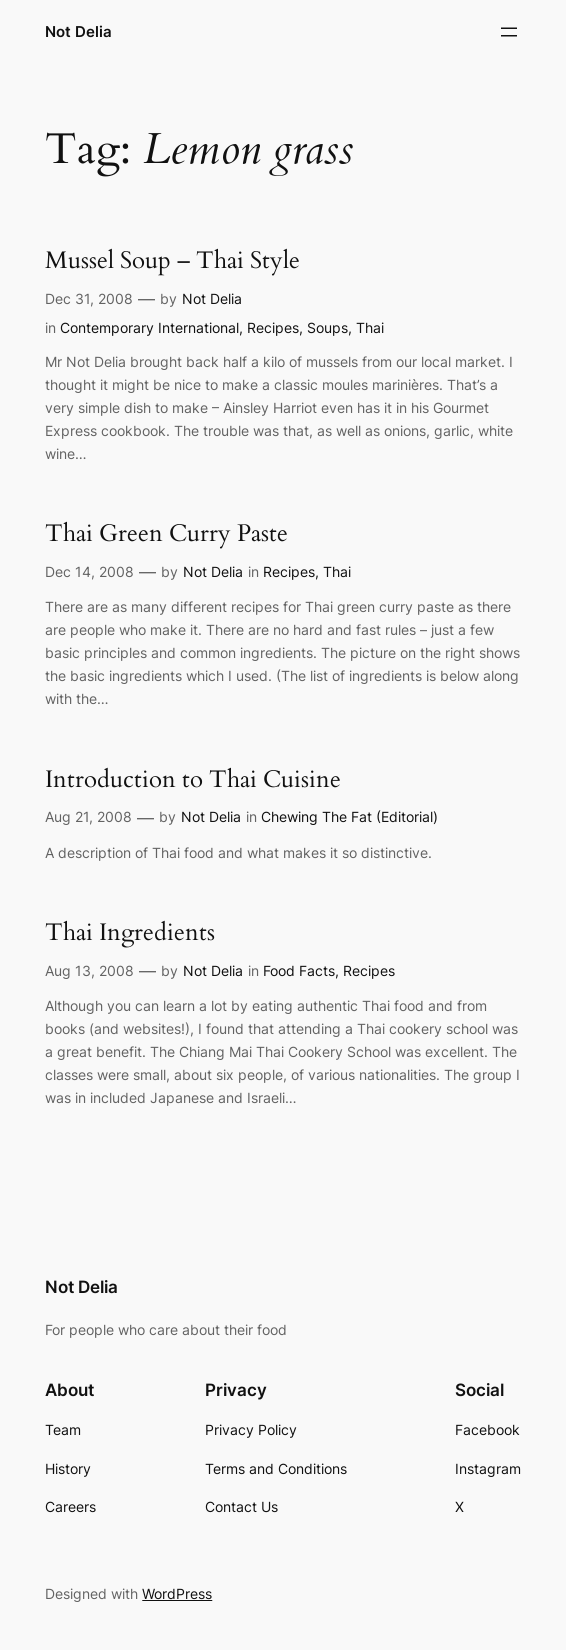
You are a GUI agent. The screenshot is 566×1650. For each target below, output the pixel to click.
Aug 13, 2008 (89, 970)
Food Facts (299, 970)
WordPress (177, 1593)
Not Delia (78, 31)
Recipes (273, 327)
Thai (370, 327)
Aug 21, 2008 (88, 816)
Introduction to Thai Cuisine (193, 780)
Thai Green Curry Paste (166, 534)
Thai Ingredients (130, 933)
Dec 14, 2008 (89, 571)
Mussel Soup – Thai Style (172, 261)
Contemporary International (149, 327)
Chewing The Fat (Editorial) (349, 816)
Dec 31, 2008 (89, 298)
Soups (327, 327)
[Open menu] (509, 32)
